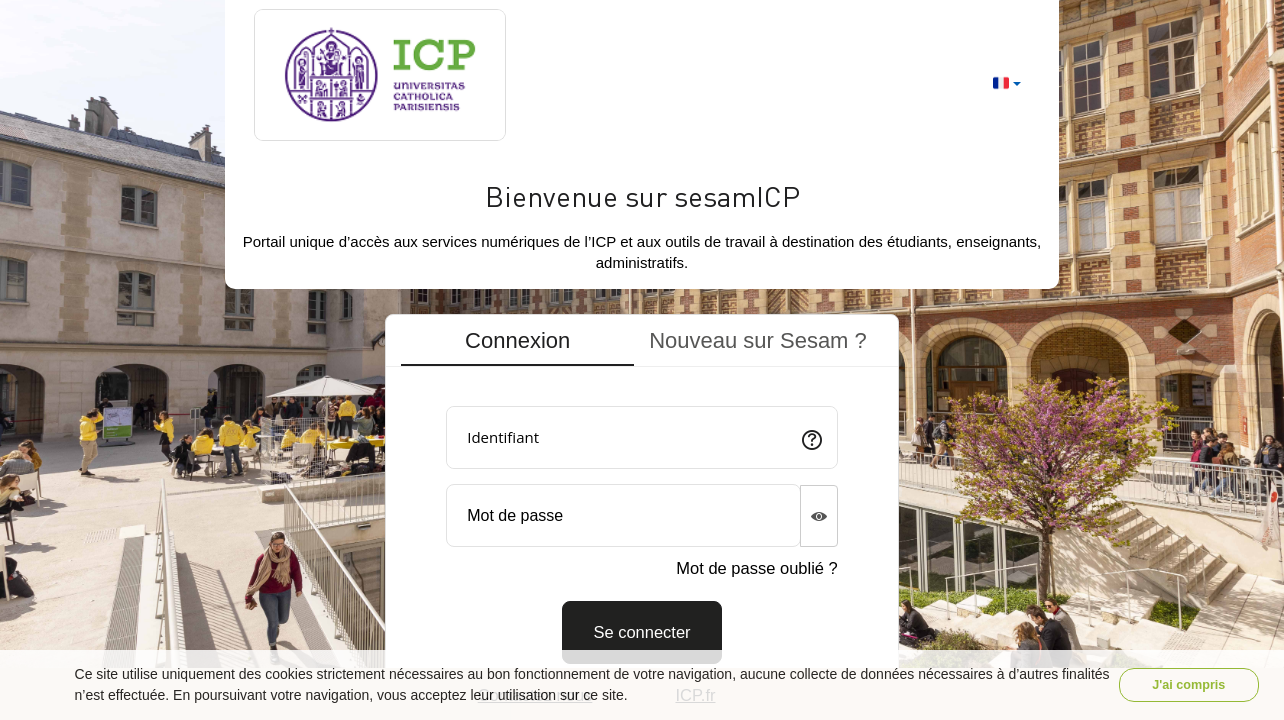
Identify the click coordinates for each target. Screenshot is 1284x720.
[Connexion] (641, 632)
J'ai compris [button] (1188, 685)
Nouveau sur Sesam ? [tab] (758, 340)
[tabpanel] (642, 527)
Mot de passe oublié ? (756, 568)
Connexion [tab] (517, 340)
